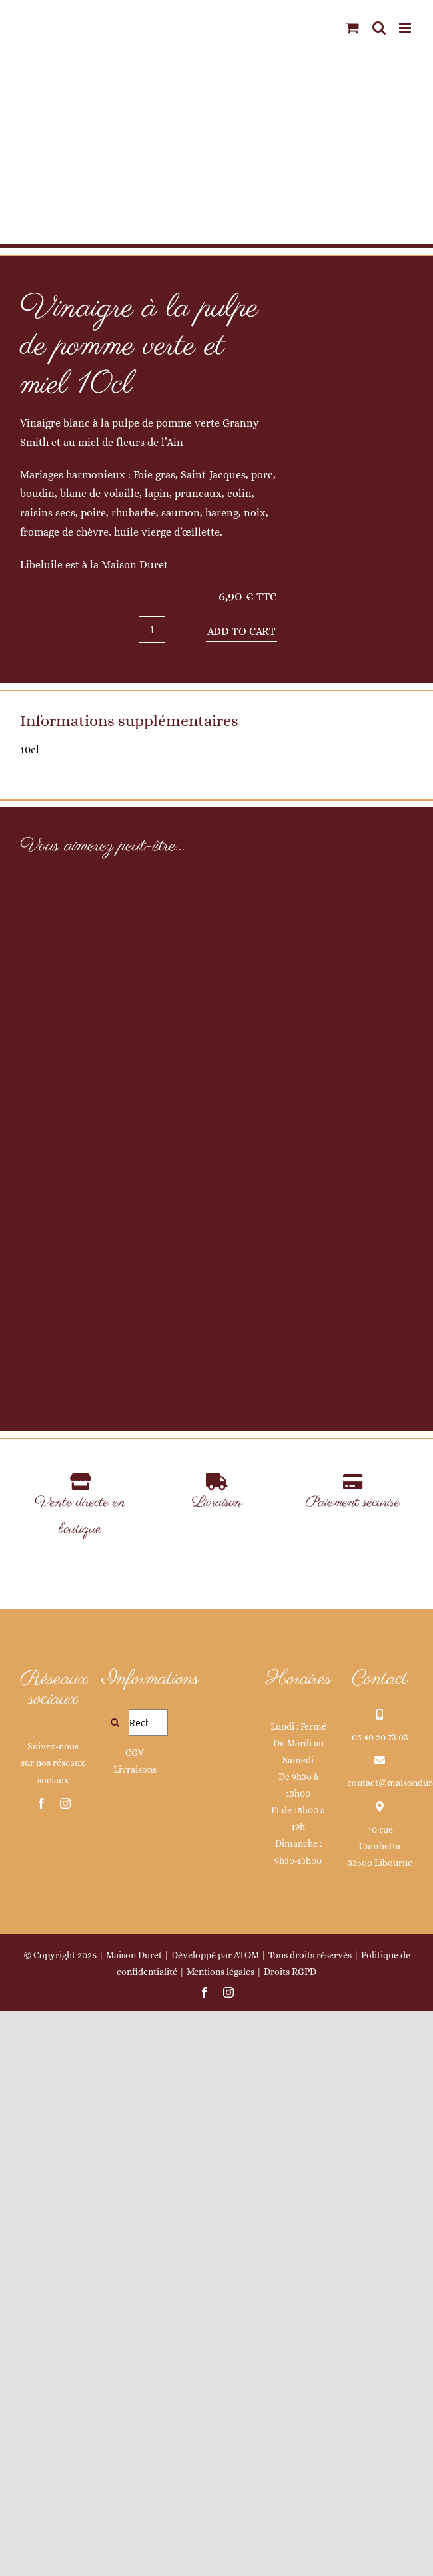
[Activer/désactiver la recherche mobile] (379, 28)
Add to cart (241, 631)
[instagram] (65, 2367)
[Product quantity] (152, 629)
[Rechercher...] (135, 2286)
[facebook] (41, 2367)
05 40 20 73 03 (380, 2301)
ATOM (246, 2519)
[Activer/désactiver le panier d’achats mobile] (352, 28)
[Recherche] (115, 2286)
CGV (134, 2317)
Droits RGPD (290, 2536)
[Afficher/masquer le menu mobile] (406, 28)
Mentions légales (220, 2536)
